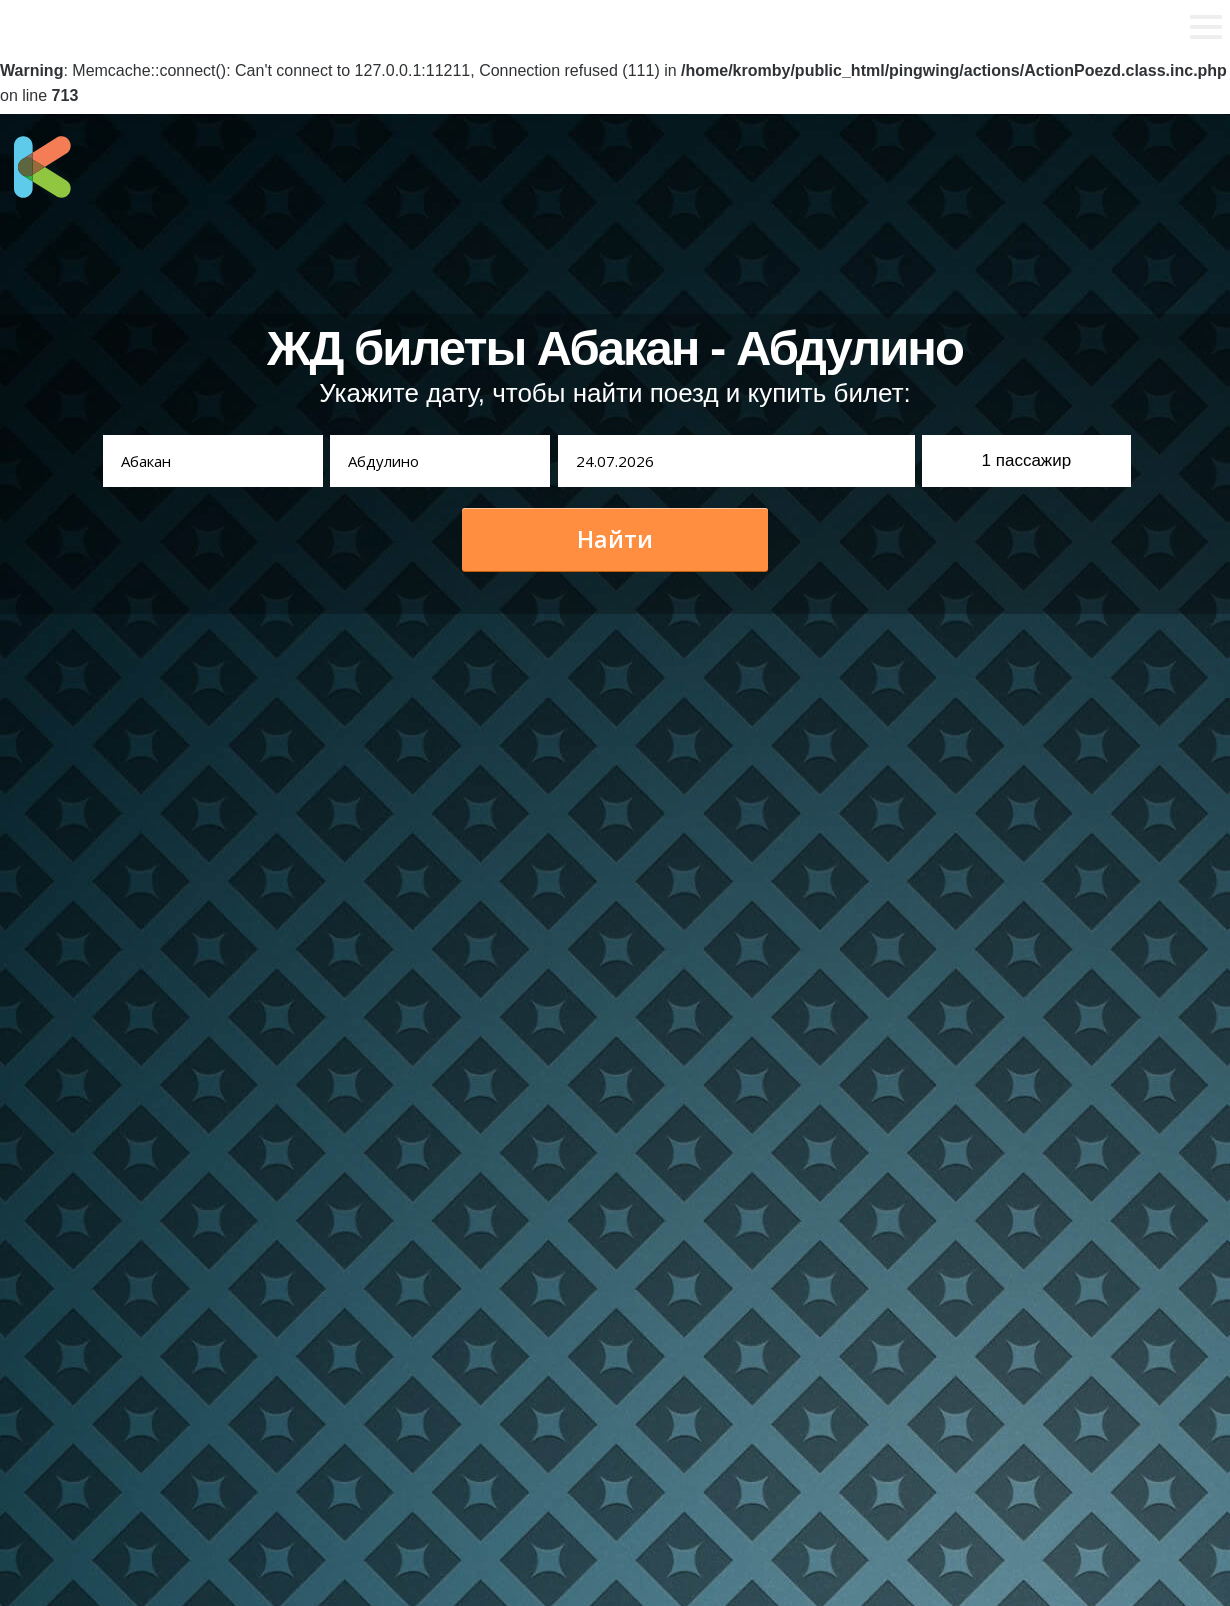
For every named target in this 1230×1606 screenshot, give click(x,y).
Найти (615, 539)
